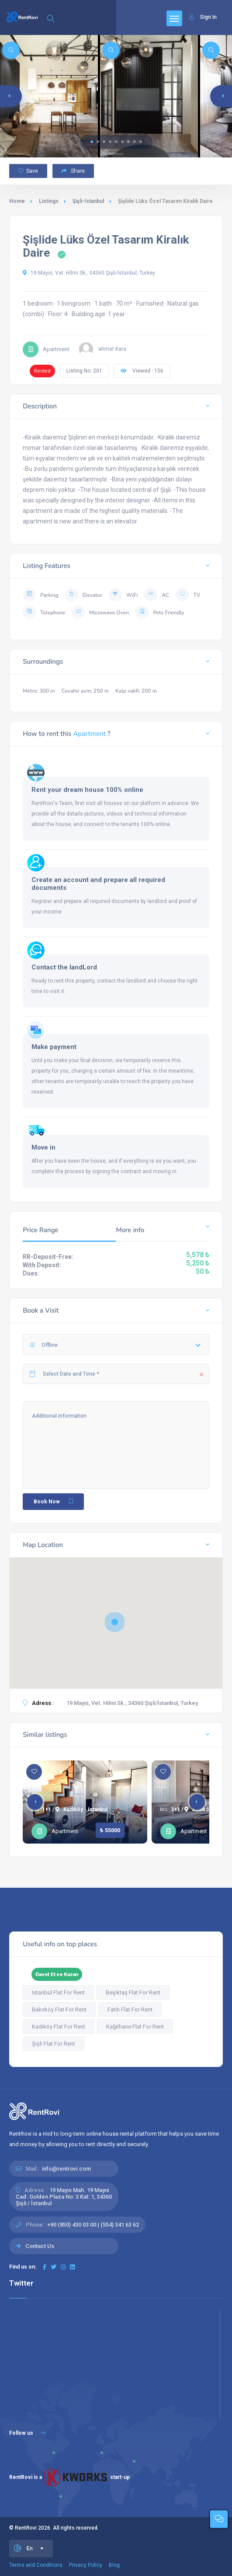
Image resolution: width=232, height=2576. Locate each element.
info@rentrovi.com (66, 2168)
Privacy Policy (85, 2565)
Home (17, 201)
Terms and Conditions (35, 2565)
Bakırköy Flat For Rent (59, 2009)
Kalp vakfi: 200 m (136, 690)
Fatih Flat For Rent (129, 2009)
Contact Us (39, 2246)
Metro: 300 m (39, 690)
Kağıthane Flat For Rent (135, 2026)
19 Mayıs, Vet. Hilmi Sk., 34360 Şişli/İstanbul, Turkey (89, 273)
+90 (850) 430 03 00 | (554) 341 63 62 (93, 2224)
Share (73, 171)
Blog (114, 2565)
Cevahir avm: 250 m (85, 690)
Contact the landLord (64, 967)
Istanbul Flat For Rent (58, 1992)
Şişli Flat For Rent (53, 2043)
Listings (49, 201)
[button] (91, 141)
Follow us (27, 2433)
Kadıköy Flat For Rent (58, 2026)
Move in (43, 1147)
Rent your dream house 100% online (87, 790)
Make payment (53, 1047)
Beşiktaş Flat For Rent (133, 1992)
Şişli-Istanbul (88, 201)
